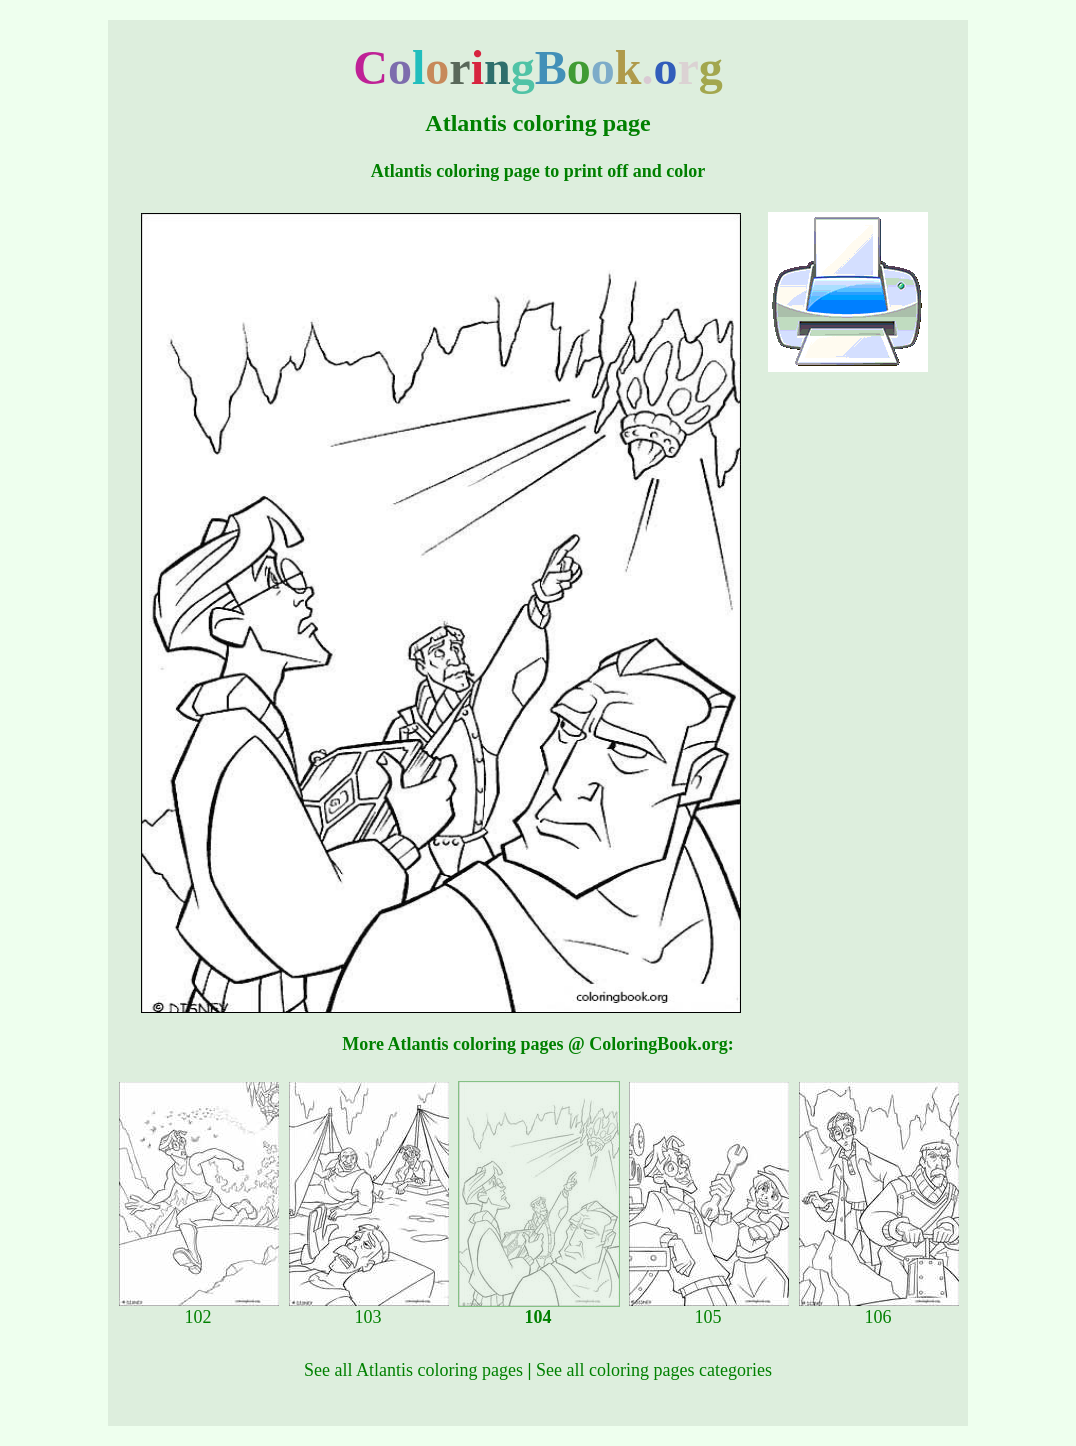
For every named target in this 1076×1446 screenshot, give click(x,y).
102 (199, 1309)
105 (709, 1309)
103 (369, 1309)
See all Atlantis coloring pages (413, 1370)
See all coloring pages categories (654, 1370)
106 (879, 1309)
